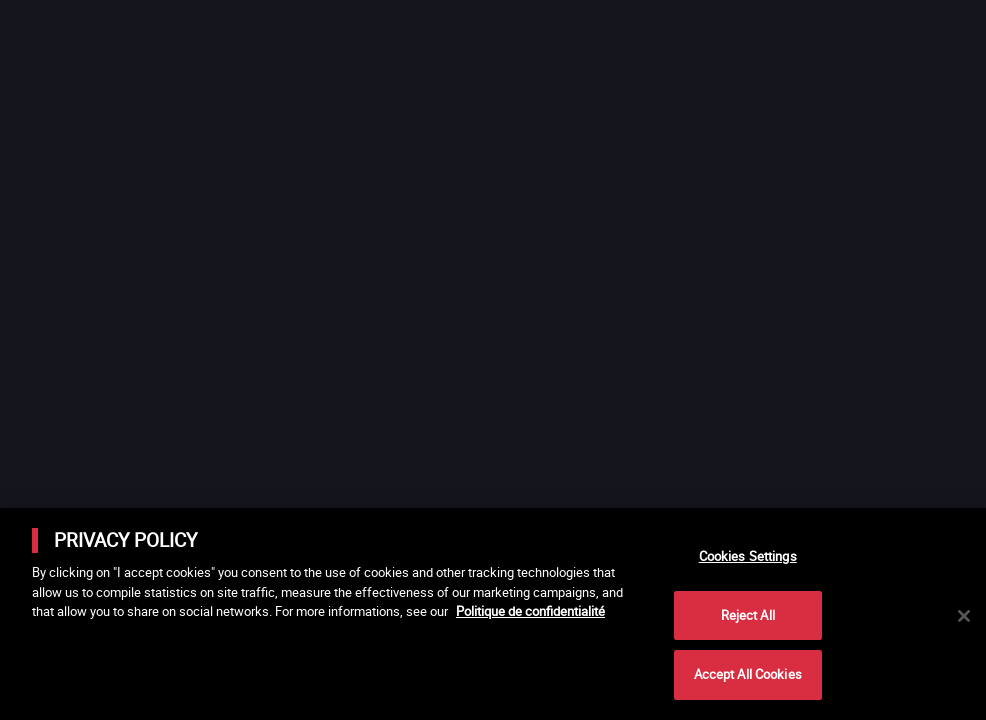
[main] (493, 614)
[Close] (964, 616)
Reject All (748, 615)
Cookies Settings (748, 556)
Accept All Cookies (748, 674)
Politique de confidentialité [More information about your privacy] (530, 611)
